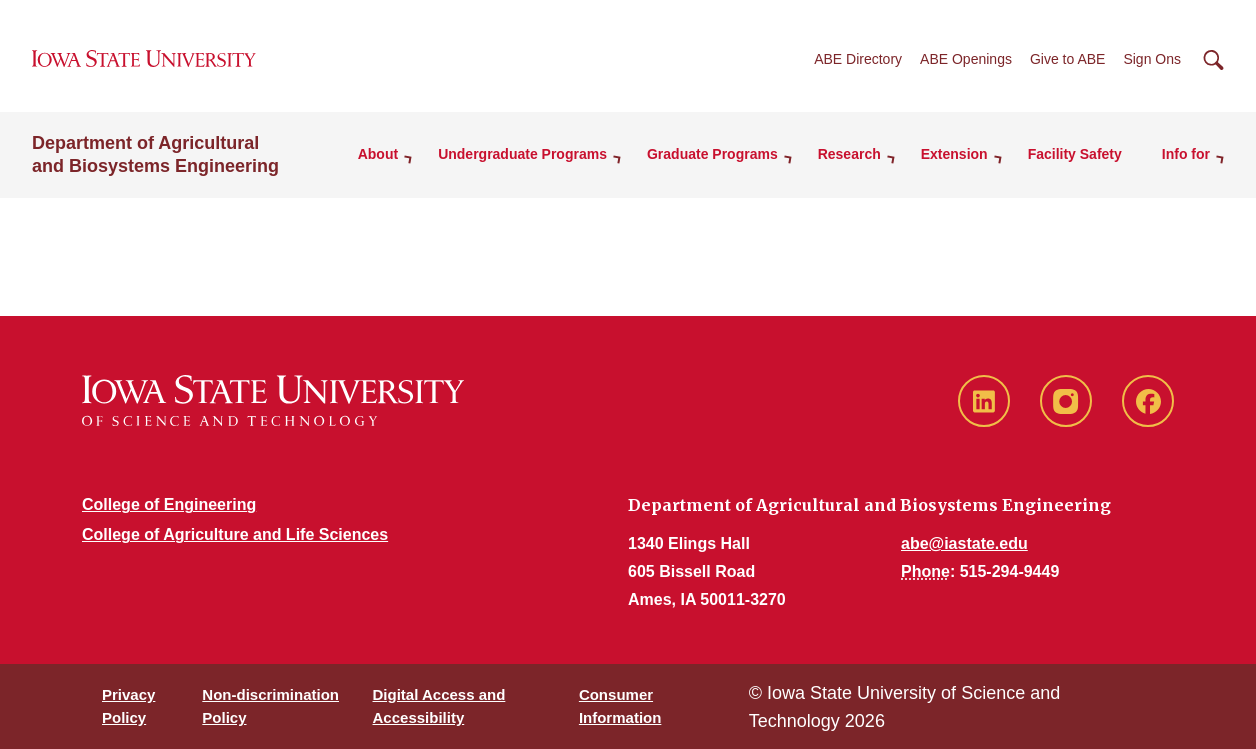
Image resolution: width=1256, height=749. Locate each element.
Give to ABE (1067, 59)
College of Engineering (169, 504)
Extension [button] (954, 154)
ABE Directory (858, 59)
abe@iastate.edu (964, 543)
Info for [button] (1186, 154)
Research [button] (849, 154)
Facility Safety (1075, 154)
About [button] (378, 154)
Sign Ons (1152, 59)
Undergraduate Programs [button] (522, 154)
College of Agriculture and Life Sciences (235, 534)
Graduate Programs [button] (712, 154)
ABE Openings (966, 59)
